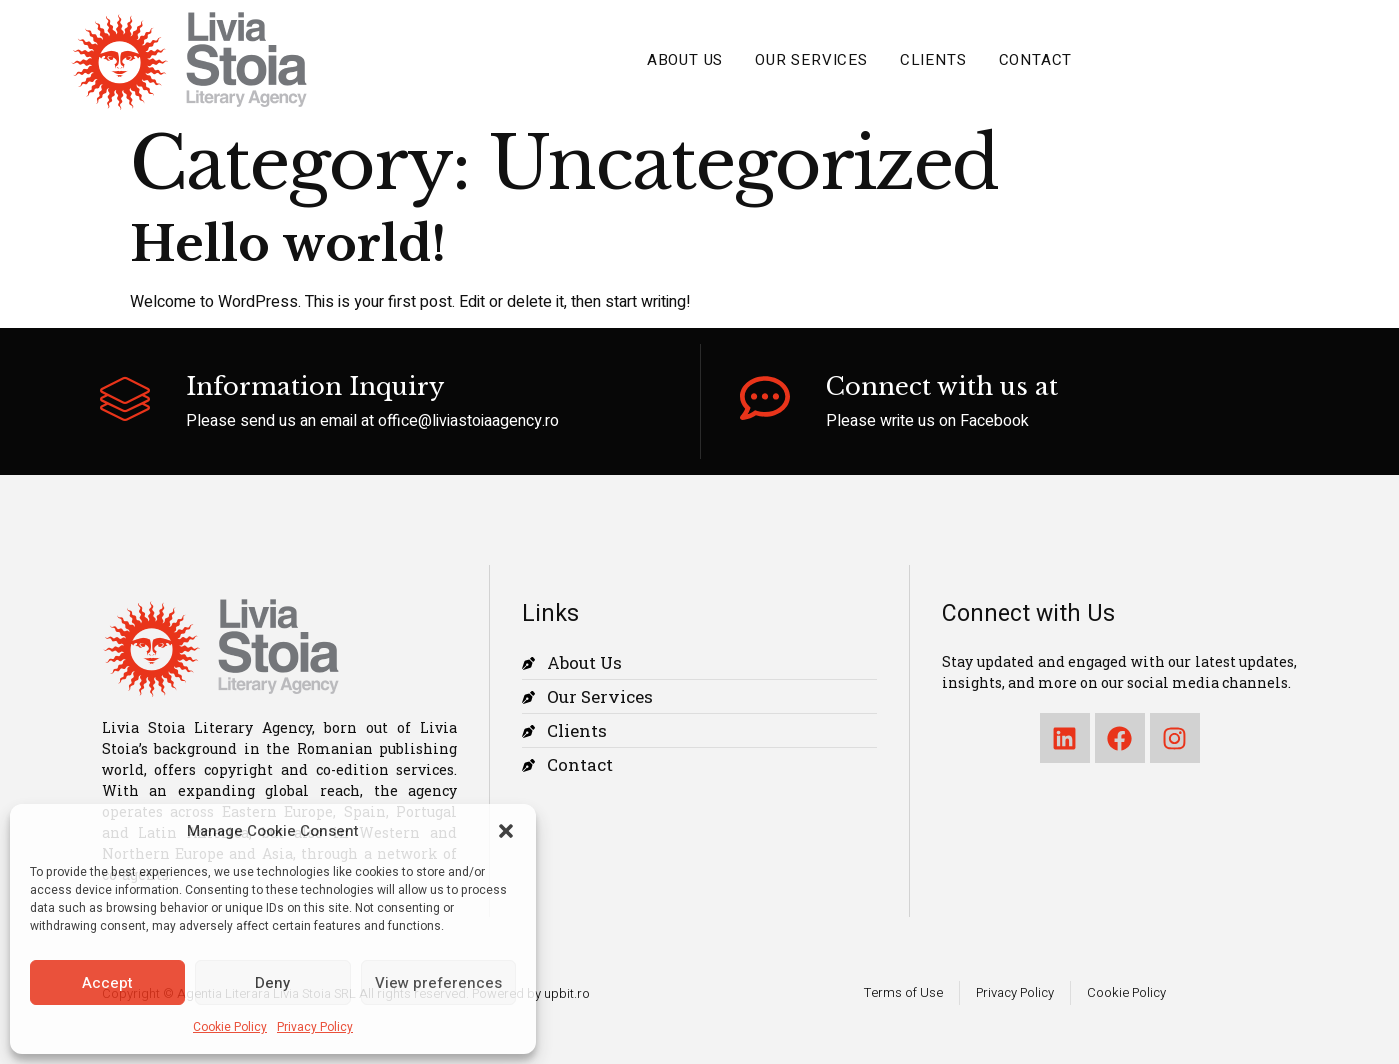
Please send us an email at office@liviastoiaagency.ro (372, 421)
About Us (685, 60)
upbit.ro (567, 993)
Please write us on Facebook (927, 421)
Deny (272, 983)
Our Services (811, 60)
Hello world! (288, 244)
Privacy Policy (315, 1027)
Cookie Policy (230, 1027)
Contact (1036, 60)
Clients (933, 60)
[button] (506, 831)
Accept (107, 983)
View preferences (438, 983)
